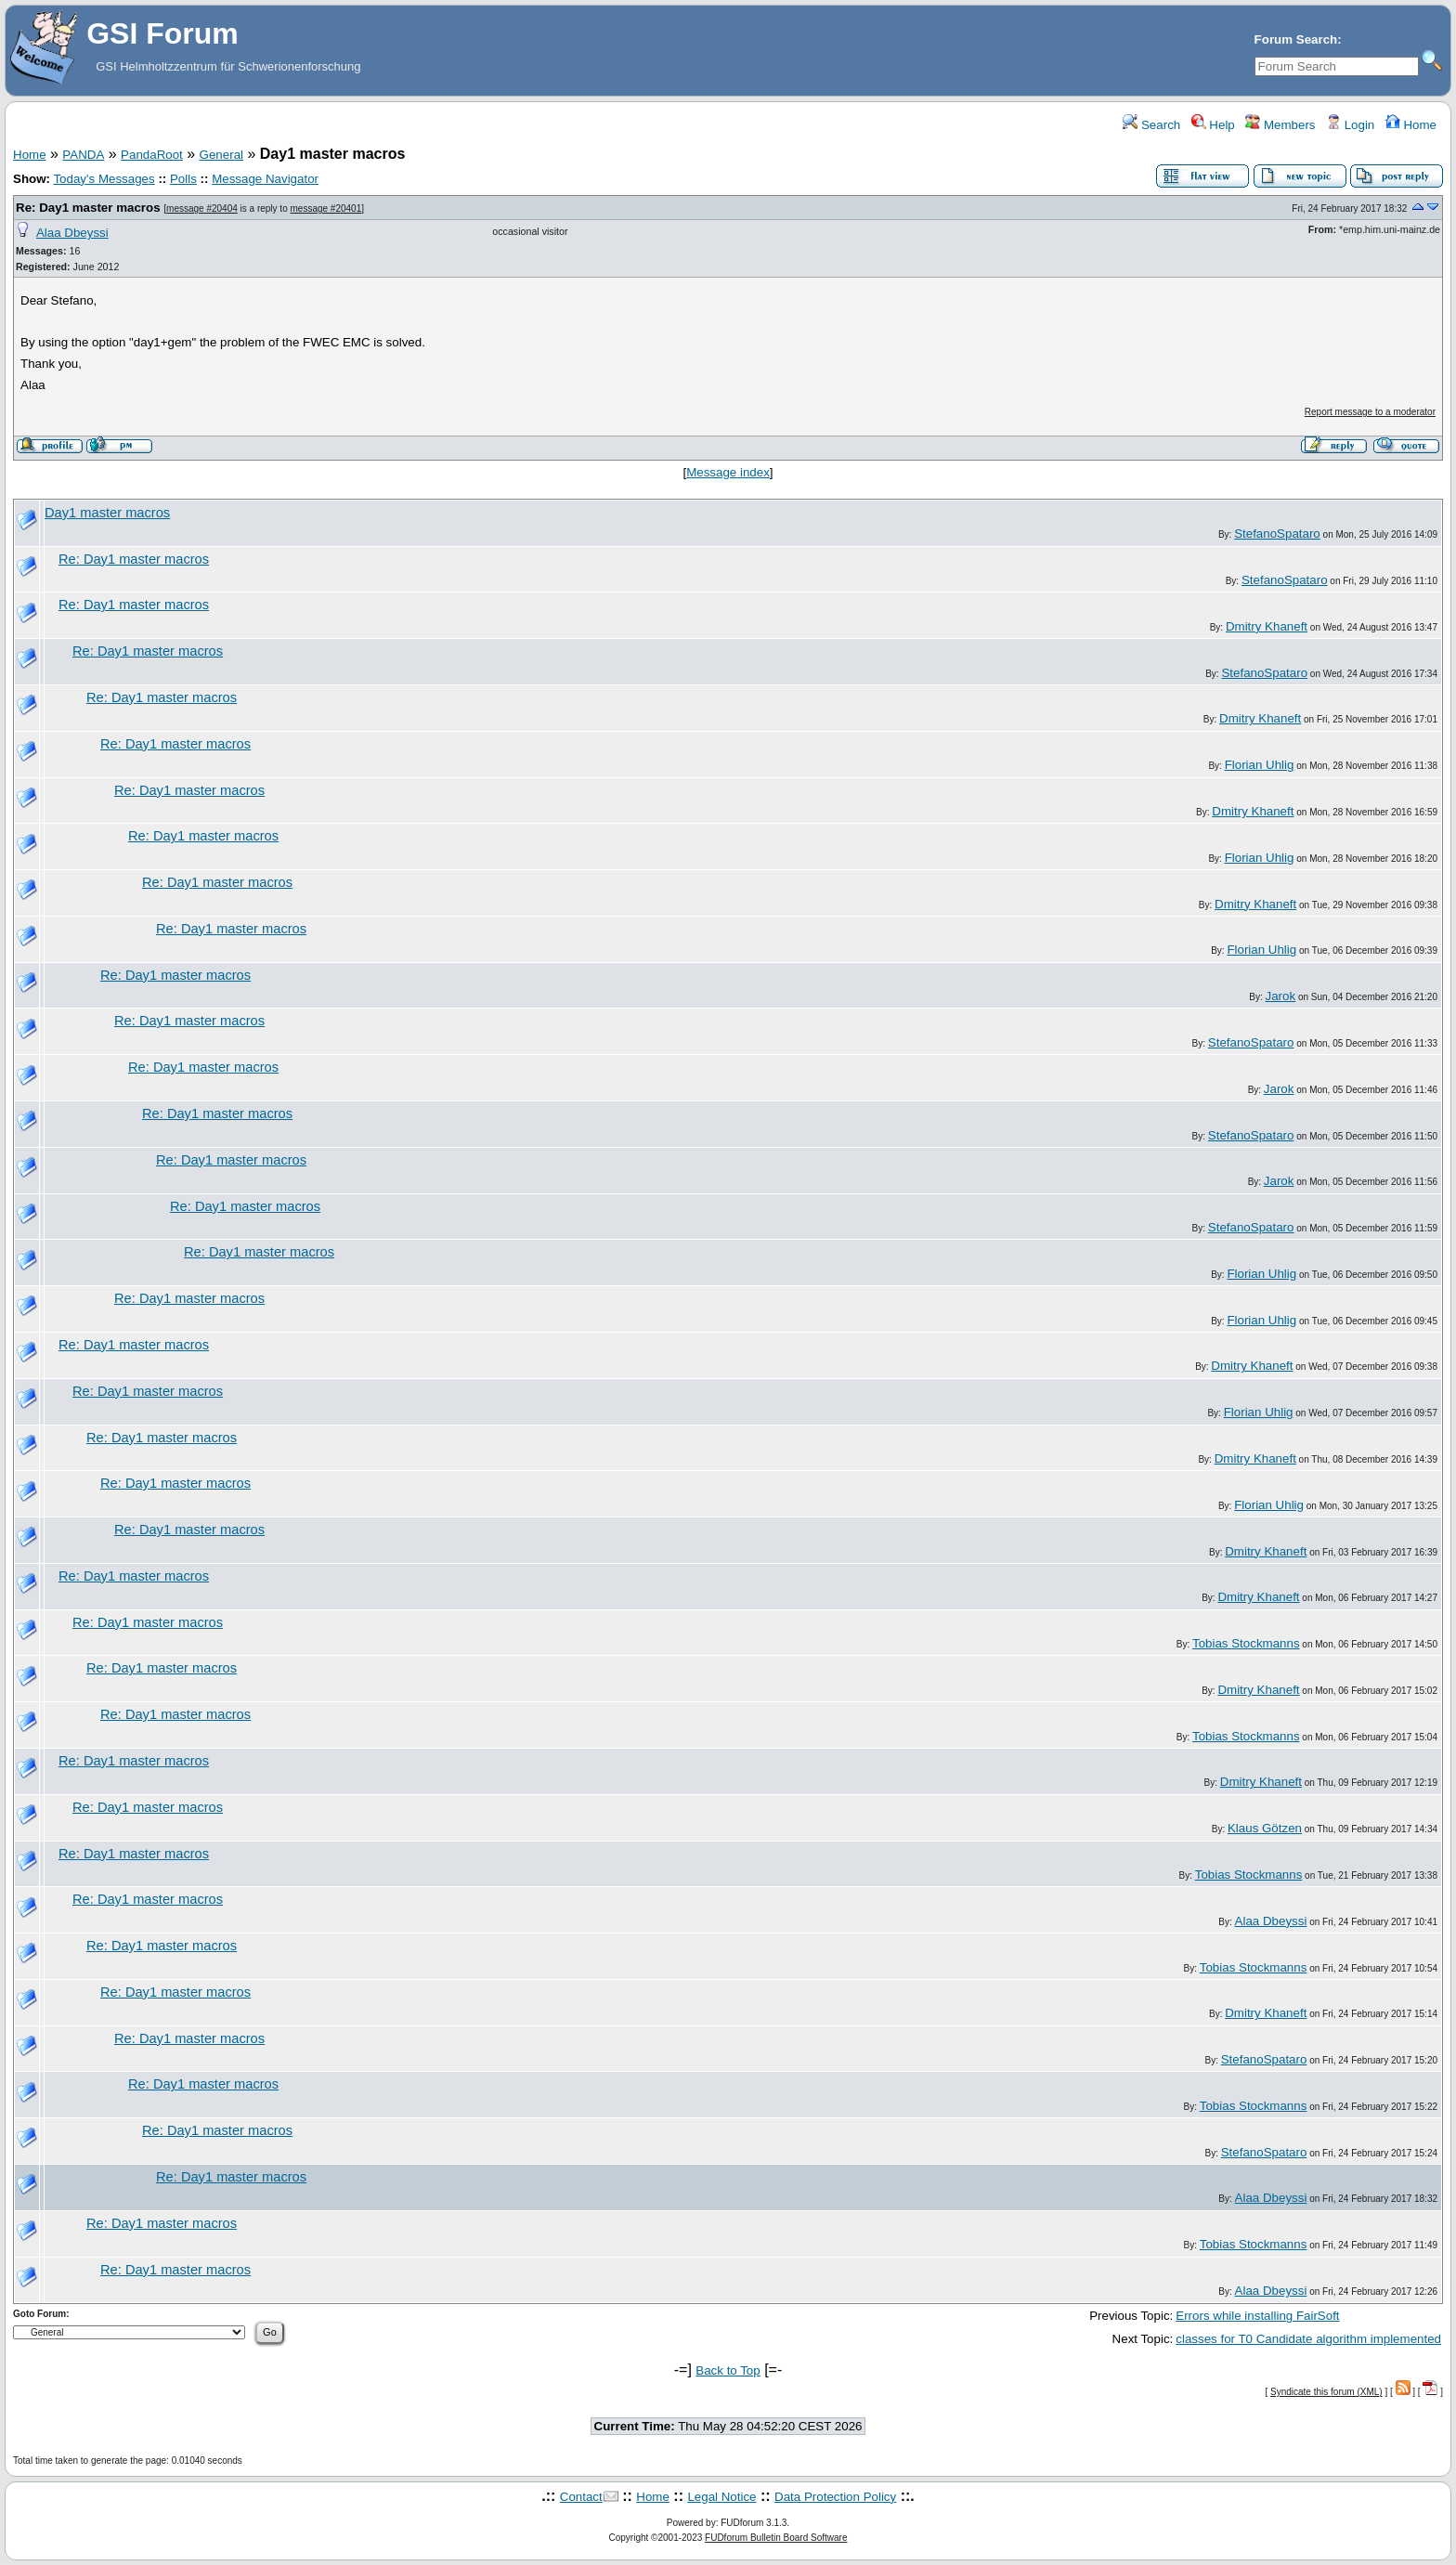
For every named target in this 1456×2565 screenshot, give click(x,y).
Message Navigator (265, 179)
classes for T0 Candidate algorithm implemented (1308, 2339)
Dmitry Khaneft (1266, 626)
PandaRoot (152, 155)
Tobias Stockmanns (1246, 1643)
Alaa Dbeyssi (72, 233)
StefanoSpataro (1277, 533)
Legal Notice (721, 2497)
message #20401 (326, 208)
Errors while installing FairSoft (1257, 2316)
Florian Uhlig (1259, 765)
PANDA (83, 155)
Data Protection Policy (835, 2497)
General (221, 155)
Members (1280, 125)
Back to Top (728, 2370)
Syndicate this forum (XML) (1326, 2392)
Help (1213, 125)
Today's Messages (103, 179)
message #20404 (202, 208)
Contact (581, 2497)
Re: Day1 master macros (88, 208)
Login (1350, 125)
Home (1410, 125)
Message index (728, 472)
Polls (183, 179)
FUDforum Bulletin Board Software (776, 2537)
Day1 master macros (107, 512)
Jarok (1281, 996)
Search (1151, 125)
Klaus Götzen (1265, 1828)
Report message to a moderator (1370, 412)
